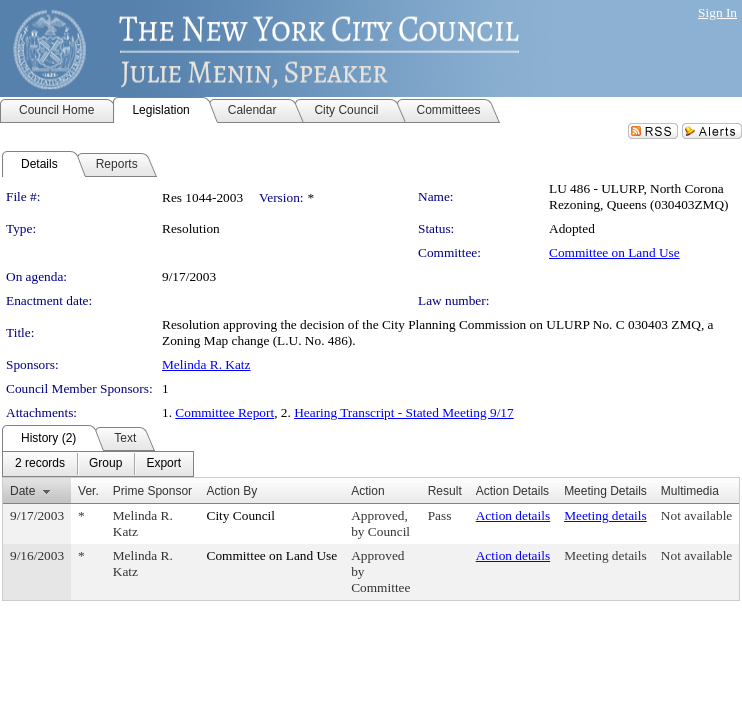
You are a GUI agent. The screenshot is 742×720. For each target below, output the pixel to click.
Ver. (88, 491)
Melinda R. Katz (206, 364)
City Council (241, 515)
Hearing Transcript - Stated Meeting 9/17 (404, 412)
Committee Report (224, 412)
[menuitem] (40, 464)
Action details (513, 515)
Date (22, 491)
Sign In (717, 12)
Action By (232, 491)
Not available (696, 515)
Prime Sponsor (152, 491)
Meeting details (605, 515)
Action (367, 491)
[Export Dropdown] (163, 464)
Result (445, 491)
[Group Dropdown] (105, 464)
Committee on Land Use (614, 252)
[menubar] (98, 464)
